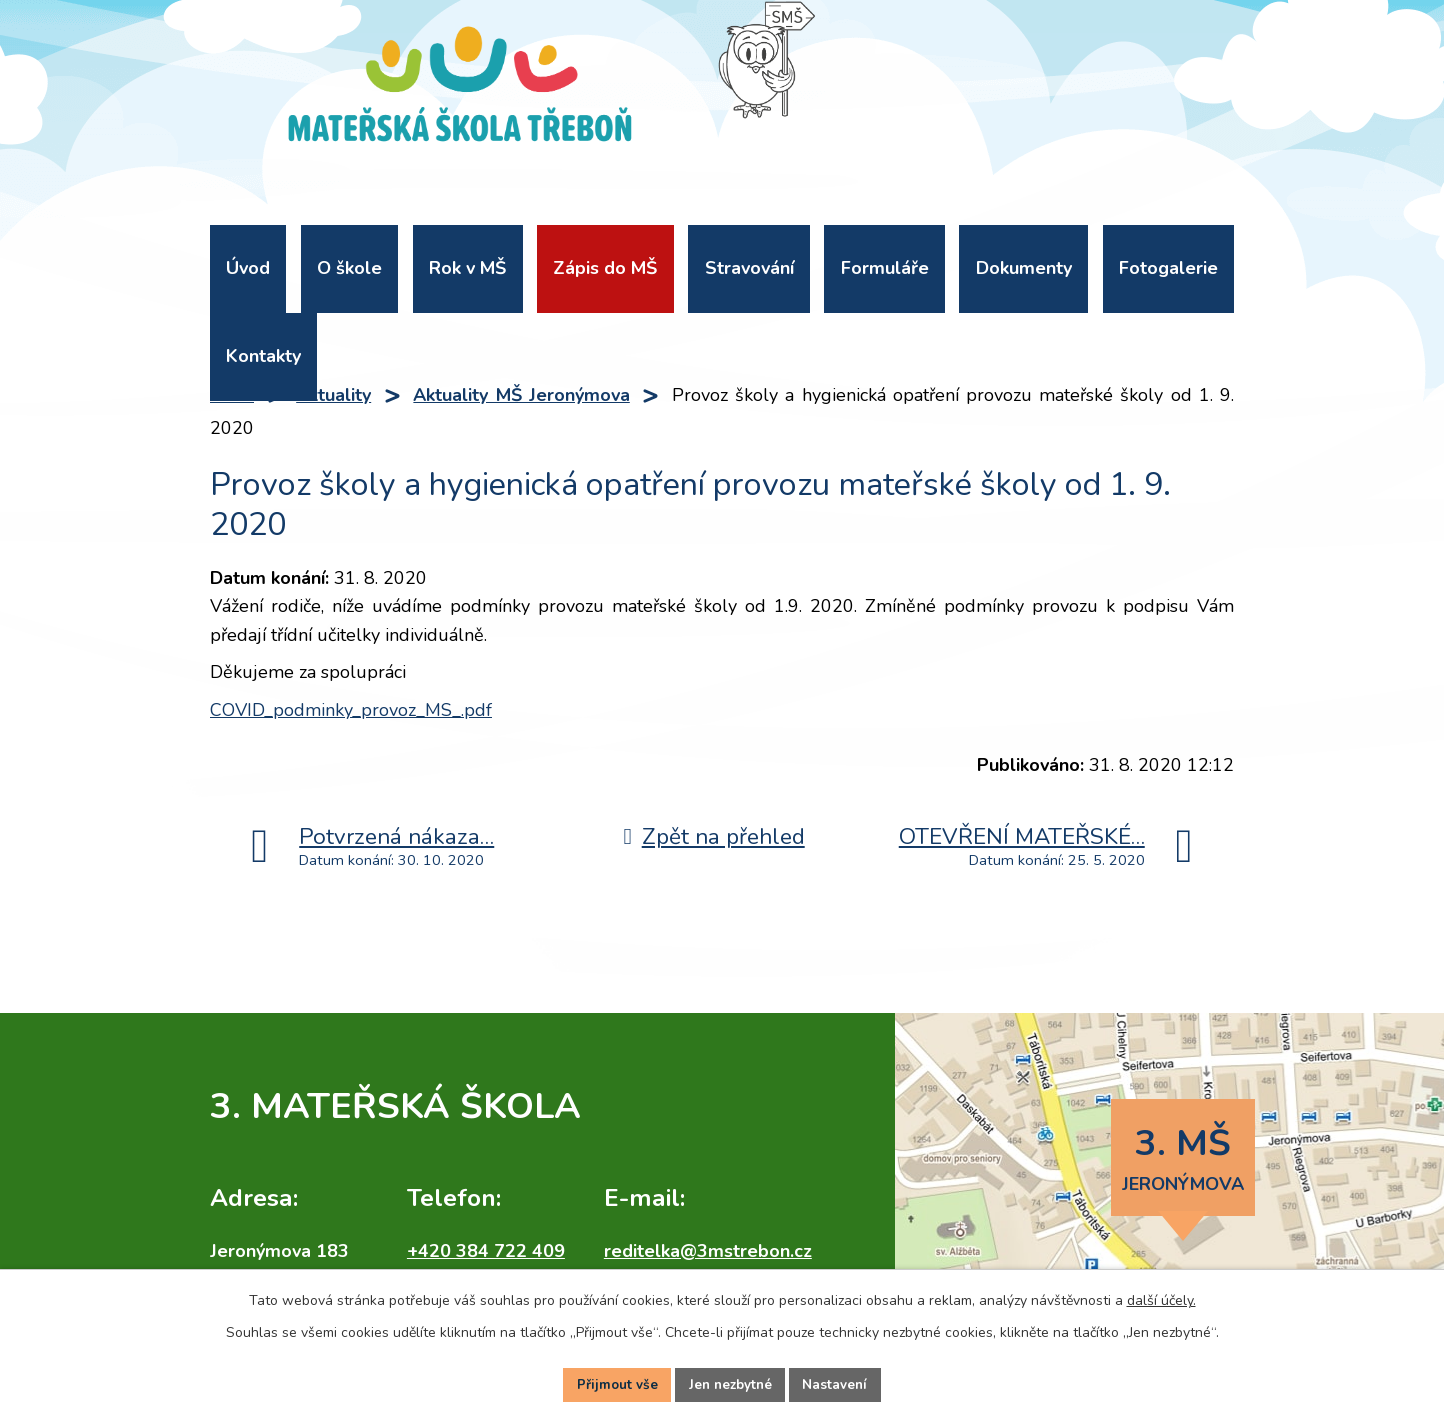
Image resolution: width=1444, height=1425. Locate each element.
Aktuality (333, 395)
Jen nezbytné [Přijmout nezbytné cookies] (730, 1383)
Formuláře (885, 268)
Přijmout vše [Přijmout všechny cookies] (613, 1383)
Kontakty (263, 356)
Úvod (248, 268)
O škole (349, 268)
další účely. (1161, 1297)
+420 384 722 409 (486, 1251)
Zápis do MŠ (605, 268)
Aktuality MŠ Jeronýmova (521, 395)
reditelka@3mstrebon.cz (708, 1251)
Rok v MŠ (467, 268)
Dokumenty (1024, 268)
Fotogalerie (1168, 268)
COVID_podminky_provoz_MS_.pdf (351, 710)
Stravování (749, 268)
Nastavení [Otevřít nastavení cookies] (839, 1383)
